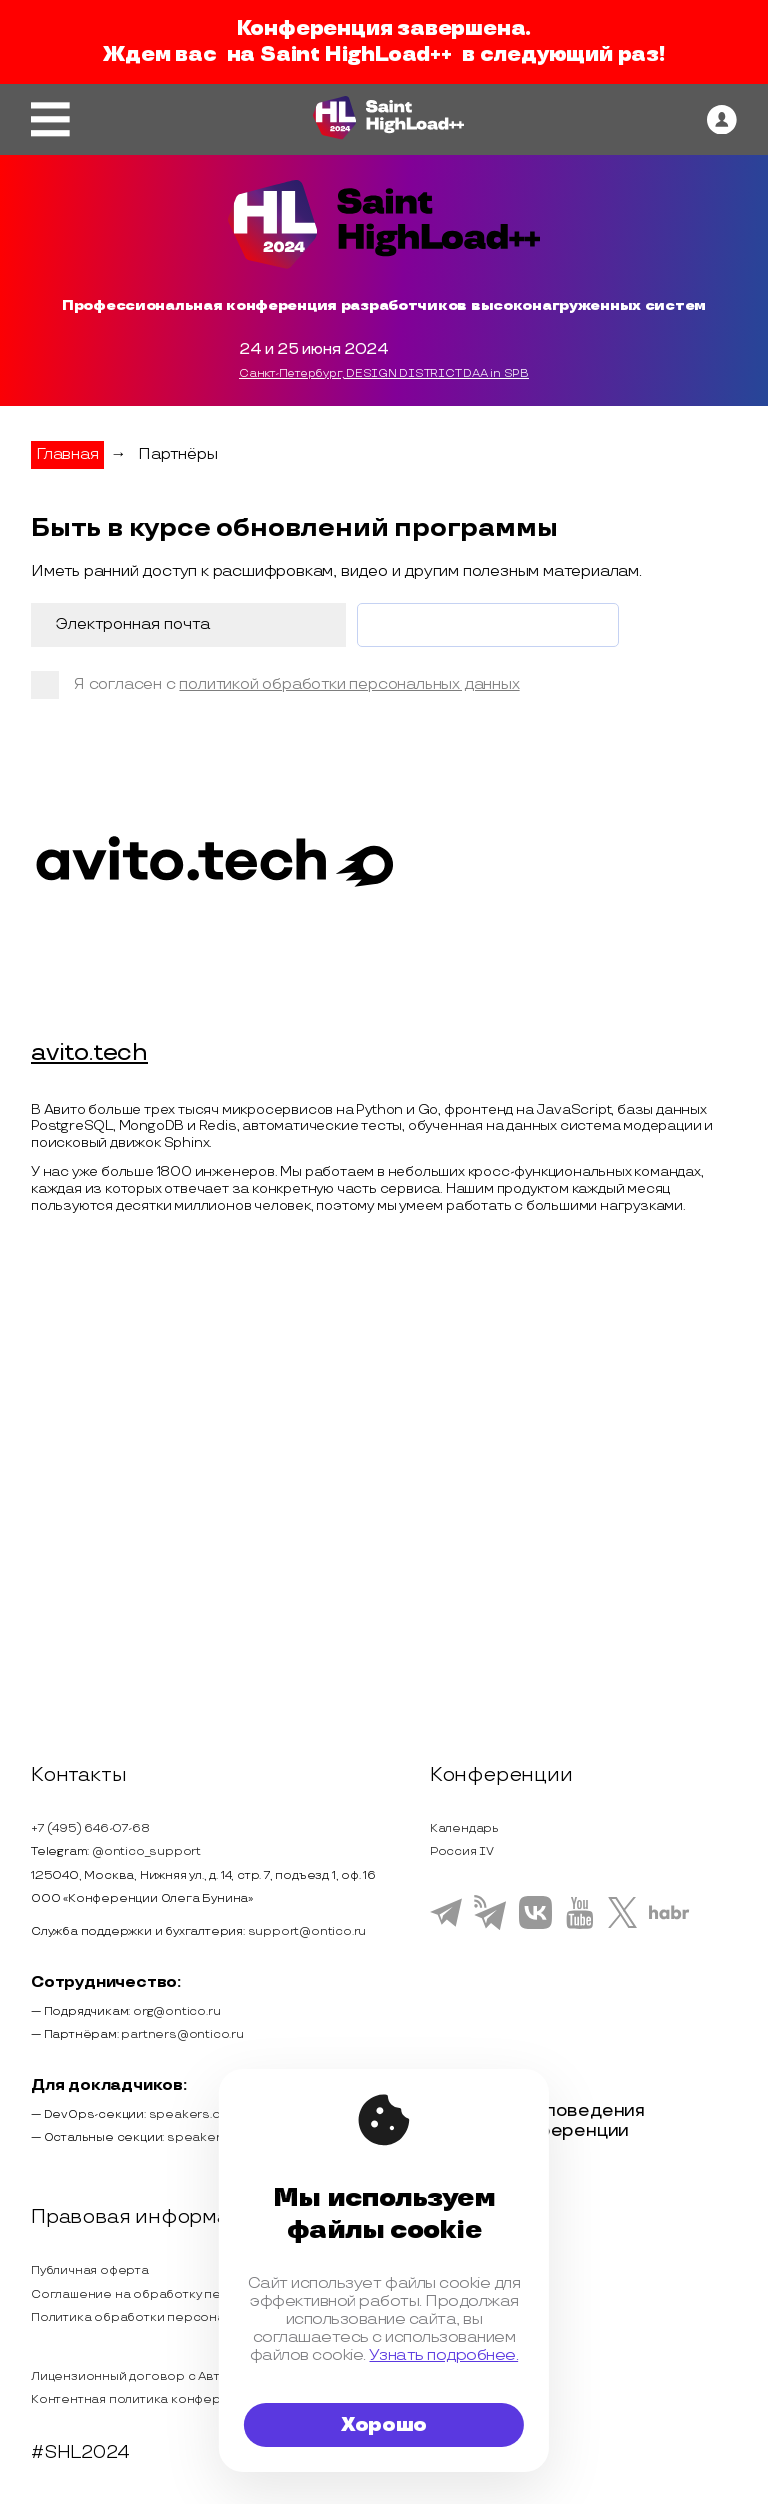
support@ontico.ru (307, 1931)
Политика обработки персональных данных (169, 2317)
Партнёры (177, 454)
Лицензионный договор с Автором (143, 2376)
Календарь (464, 1828)
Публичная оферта (90, 2270)
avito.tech (89, 1053)
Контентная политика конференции (145, 2399)
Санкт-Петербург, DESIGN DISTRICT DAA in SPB (384, 374)
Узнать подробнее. (443, 2355)
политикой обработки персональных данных (349, 684)
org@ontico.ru (176, 2011)
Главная (67, 454)
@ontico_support (146, 1851)
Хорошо (384, 2425)
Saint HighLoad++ (356, 55)
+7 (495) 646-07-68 (90, 1828)
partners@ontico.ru (182, 2034)
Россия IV (462, 1851)
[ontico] (722, 120)
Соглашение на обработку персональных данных (188, 2294)
